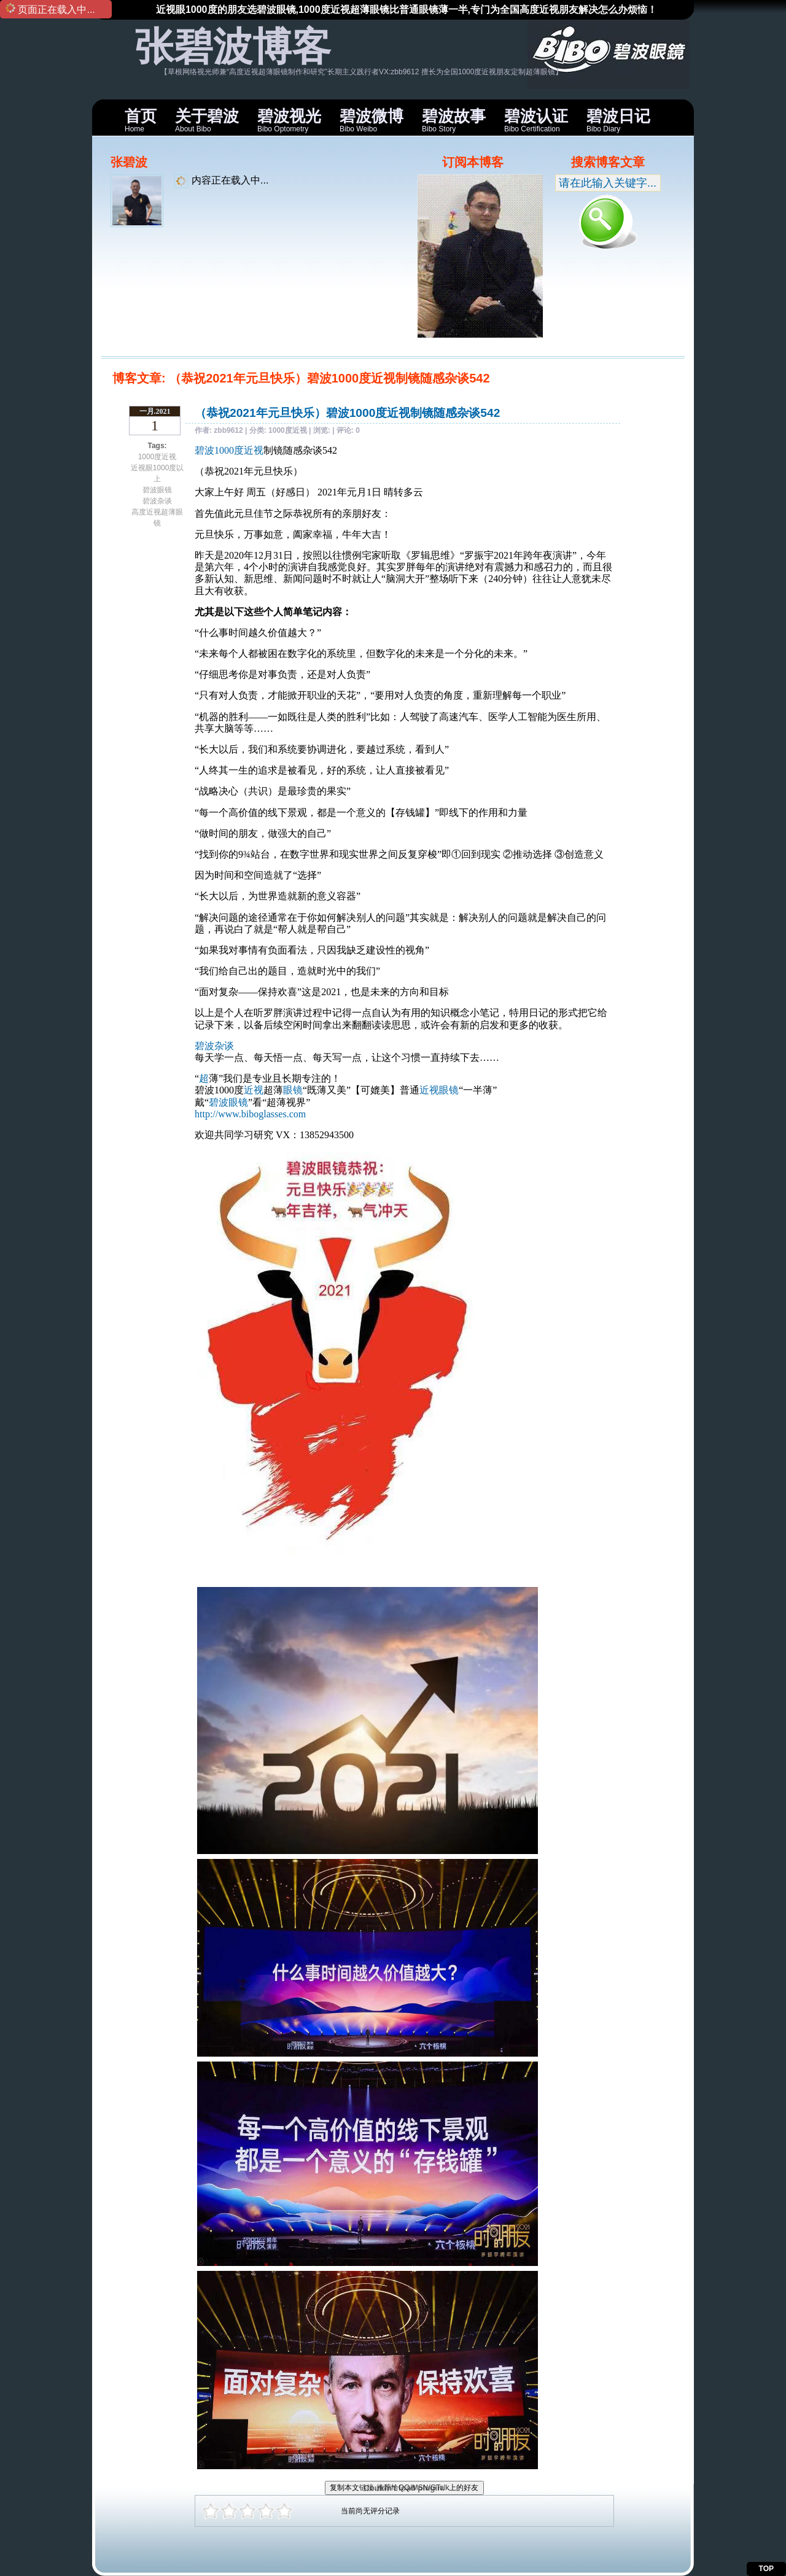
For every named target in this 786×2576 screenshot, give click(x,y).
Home (141, 120)
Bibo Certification (536, 120)
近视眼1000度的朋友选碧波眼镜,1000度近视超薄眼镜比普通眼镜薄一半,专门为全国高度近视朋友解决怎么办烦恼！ (406, 9)
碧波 (204, 450)
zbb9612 (228, 430)
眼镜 (293, 1090)
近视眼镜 (439, 1090)
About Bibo (207, 120)
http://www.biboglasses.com (250, 1114)
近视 (253, 1090)
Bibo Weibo (371, 120)
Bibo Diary (618, 120)
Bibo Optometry (289, 120)
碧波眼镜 (157, 490)
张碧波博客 (232, 47)
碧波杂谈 (157, 501)
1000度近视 (157, 456)
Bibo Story (454, 120)
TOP (766, 2568)
